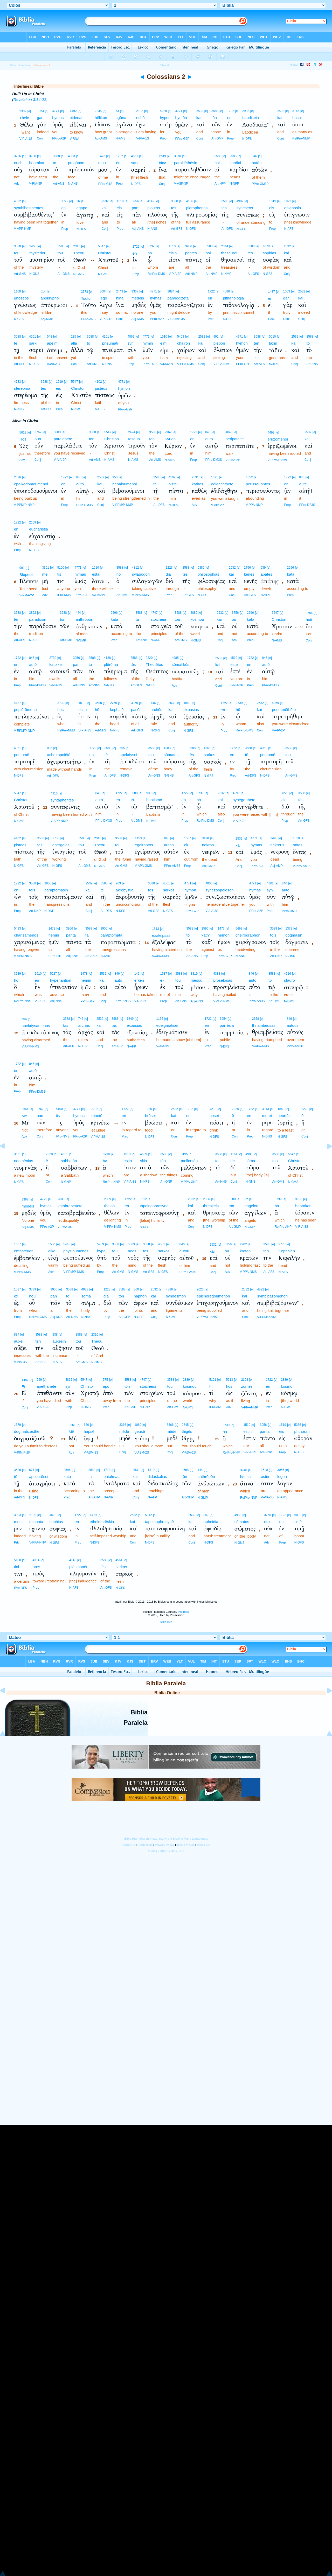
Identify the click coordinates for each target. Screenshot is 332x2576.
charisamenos (26, 935)
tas (65, 1025)
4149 (150, 201)
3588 (214, 111)
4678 (266, 246)
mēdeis (138, 298)
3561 (17, 1154)
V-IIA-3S (40, 1001)
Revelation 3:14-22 (29, 99)
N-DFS (247, 139)
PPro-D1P (56, 956)
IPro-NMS (64, 595)
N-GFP (138, 1317)
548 (49, 336)
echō (140, 117)
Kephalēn (287, 1251)
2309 (22, 111)
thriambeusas (263, 1025)
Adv (16, 183)
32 (246, 1199)
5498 (239, 928)
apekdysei (128, 754)
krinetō (96, 1115)
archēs (156, 709)
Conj (40, 138)
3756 (17, 156)
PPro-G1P (225, 956)
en (229, 117)
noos (132, 1251)
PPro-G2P (182, 139)
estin (83, 709)
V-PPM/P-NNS (207, 1317)
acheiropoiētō (58, 754)
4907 (240, 201)
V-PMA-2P (232, 460)
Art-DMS (137, 820)
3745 (295, 111)
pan (135, 208)
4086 (226, 291)
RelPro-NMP (301, 138)
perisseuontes (258, 484)
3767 (38, 432)
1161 (233, 1154)
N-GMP (81, 640)
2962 (168, 432)
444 (78, 613)
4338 (216, 973)
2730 (52, 658)
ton (91, 439)
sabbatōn (69, 1160)
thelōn (109, 1206)
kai (198, 117)
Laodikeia (250, 117)
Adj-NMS (138, 319)
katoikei (56, 664)
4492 (271, 432)
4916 (54, 793)
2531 (195, 477)
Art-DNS (93, 364)
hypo (101, 1251)
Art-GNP (166, 1181)
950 (114, 477)
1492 (73, 111)
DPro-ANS (88, 319)
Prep (163, 138)
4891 (236, 793)
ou (234, 619)
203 (118, 883)
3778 (84, 292)
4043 (228, 432)
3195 (184, 1154)
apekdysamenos (36, 1025)
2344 (224, 246)
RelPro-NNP (111, 1182)
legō (103, 298)
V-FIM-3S (98, 595)
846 (254, 156)
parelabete (63, 439)
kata (290, 574)
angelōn (251, 1206)
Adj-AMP (277, 866)
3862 (32, 613)
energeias (61, 845)
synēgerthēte (244, 800)
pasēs (136, 709)
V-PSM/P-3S (176, 319)
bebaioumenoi (124, 484)
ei (269, 298)
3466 (32, 246)
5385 (201, 567)
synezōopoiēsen (219, 890)
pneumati (110, 343)
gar (40, 117)
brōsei (150, 1115)
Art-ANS (58, 183)
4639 (143, 1154)
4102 (98, 381)
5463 (180, 336)
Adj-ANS (138, 229)
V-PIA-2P (236, 685)
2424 (131, 432)
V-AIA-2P (60, 460)
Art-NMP (212, 274)
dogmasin (293, 935)
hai (217, 162)
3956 (135, 201)
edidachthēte (222, 484)
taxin (273, 343)
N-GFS (191, 229)
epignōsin (292, 208)
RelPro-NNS (22, 1001)
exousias (191, 709)
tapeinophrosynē (154, 1206)
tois (32, 890)
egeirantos (144, 845)
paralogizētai (179, 298)
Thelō (24, 118)
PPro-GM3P (260, 184)
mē (44, 574)
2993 (245, 111)
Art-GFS (176, 229)
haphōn (140, 1296)
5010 (272, 336)
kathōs (197, 484)
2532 (199, 111)
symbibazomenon (272, 1296)
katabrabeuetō (70, 1206)
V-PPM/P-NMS (73, 1272)
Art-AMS (95, 460)
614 (43, 291)
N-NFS (115, 730)
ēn (37, 980)
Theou (78, 253)
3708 (32, 156)
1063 (40, 111)
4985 (175, 658)
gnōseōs (21, 298)
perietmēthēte (284, 709)
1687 (17, 1244)
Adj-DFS (53, 776)
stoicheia (158, 619)
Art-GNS (20, 274)
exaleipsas (161, 935)
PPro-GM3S (187, 1272)
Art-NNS (94, 685)
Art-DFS (19, 364)
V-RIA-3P (35, 183)
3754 (309, 613)
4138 (107, 658)
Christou (105, 253)
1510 (172, 246)
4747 (154, 613)
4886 (169, 1289)
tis (59, 574)
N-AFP (82, 1046)
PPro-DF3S (307, 505)
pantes (191, 253)
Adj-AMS (101, 138)
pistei (173, 484)
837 (16, 1334)
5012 (143, 1199)
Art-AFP (68, 1046)
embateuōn (23, 1251)
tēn (256, 343)
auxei (18, 1341)
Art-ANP (141, 640)
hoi (208, 253)
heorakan (37, 162)
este (234, 664)
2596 (290, 567)
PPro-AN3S (123, 1001)
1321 (214, 477)
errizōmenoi (278, 439)
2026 (17, 477)
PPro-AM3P (295, 1046)
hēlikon (101, 117)
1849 (187, 703)
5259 (100, 1244)
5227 (53, 973)
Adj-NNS (79, 685)
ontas (297, 845)
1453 (138, 838)
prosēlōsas (222, 980)
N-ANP (155, 640)
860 (136, 1289)
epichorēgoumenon (213, 1296)
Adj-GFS (250, 595)
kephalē (117, 709)
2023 (200, 1289)
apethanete (46, 1386)
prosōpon (76, 162)
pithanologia (233, 298)
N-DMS (151, 821)
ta (137, 619)
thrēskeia (211, 1206)
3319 (194, 973)
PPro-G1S (105, 184)
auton (169, 845)
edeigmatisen (167, 1025)
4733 (17, 381)
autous (292, 1025)
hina (162, 163)
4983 (167, 748)
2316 (76, 246)
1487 (271, 292)
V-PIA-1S (25, 139)
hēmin (54, 935)
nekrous (277, 845)
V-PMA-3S (98, 1137)
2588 (233, 156)
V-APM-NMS (23, 956)
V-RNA (74, 139)
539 (263, 567)
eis (119, 208)
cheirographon (248, 935)
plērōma (111, 664)
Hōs (22, 439)
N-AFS (289, 229)
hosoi (297, 117)
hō (150, 253)
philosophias (208, 574)
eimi (164, 343)
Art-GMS (64, 274)
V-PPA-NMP (254, 505)
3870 (177, 156)
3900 (47, 883)
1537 (187, 838)
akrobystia (124, 890)
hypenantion (60, 980)
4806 (208, 883)
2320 (149, 658)
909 (148, 793)
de (232, 1160)
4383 (71, 156)
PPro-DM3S (213, 460)
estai (96, 574)
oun (37, 439)
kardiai (235, 162)
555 (122, 748)
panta (71, 935)
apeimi (52, 343)
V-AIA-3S (211, 911)
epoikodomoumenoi (31, 484)
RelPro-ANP (283, 1226)
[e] (29, 111)
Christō (86, 1386)
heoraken (303, 1206)
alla (74, 343)
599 (39, 1379)
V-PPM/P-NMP (24, 505)
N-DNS (107, 364)
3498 (205, 838)
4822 (17, 201)
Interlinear (25, 65)
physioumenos (75, 1251)
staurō (289, 980)
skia (143, 1160)
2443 (162, 156)
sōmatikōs (180, 664)
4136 (189, 201)
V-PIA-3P (175, 274)
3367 (135, 291)
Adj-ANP (72, 956)
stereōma (22, 388)
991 (216, 336)
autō (209, 439)
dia (168, 574)
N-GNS (34, 274)
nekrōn (208, 845)
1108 (17, 291)
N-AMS (120, 138)
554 (24, 1019)
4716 (287, 973)
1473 (101, 156)
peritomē (21, 754)
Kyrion (170, 439)
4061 (17, 748)
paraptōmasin (56, 890)
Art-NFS (100, 730)
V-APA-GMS (143, 866)
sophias (269, 253)
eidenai (76, 117)
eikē (52, 1251)
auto (118, 980)
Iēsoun (134, 439)
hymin (148, 343)
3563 (131, 1244)
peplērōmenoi (26, 709)
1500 (51, 1244)
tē (15, 343)
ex (16, 1296)
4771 (55, 111)
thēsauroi (229, 253)
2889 (193, 613)
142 (137, 973)
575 (105, 1379)
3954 (223, 1019)
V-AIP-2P (217, 505)
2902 (243, 1244)
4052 (249, 477)
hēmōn (224, 935)
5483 (17, 928)
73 (117, 111)
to (54, 162)
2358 (255, 1019)
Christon (78, 388)
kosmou (197, 619)
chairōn (183, 343)
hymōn (181, 117)
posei (214, 1115)
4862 (130, 336)
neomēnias (23, 1160)
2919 (94, 1109)
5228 (163, 111)
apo (106, 1386)
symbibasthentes (28, 208)
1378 (288, 928)
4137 (17, 703)
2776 (113, 703)
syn (130, 343)
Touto (86, 298)
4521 (64, 1154)
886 (49, 748)
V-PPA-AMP (301, 866)
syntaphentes (62, 800)
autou (184, 1251)
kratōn (245, 1251)
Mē (24, 1116)
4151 (105, 336)
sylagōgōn (141, 574)
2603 (61, 1199)
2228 (235, 1109)
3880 (57, 432)
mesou (196, 980)
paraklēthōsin (185, 162)
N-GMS (78, 274)
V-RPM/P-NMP (278, 460)
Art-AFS (259, 364)
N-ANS (73, 183)
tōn (214, 117)
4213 (213, 1109)
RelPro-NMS (66, 730)
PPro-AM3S (172, 866)
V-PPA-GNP (189, 1182)
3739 (151, 246)
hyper (165, 117)
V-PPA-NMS (185, 364)
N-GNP (66, 1182)
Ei (23, 1386)
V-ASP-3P (181, 183)
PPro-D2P (150, 364)
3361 (45, 567)
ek (186, 845)
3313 (265, 1109)
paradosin (37, 619)
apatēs (266, 574)
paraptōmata (111, 935)
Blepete (26, 574)
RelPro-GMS (38, 1317)
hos (60, 709)
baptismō (154, 800)
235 (73, 336)
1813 (155, 929)
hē (97, 709)
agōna (120, 117)
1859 (281, 1109)
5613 (22, 432)
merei (267, 1115)
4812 (135, 567)
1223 (169, 567)
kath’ (206, 935)
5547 (101, 246)
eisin (173, 253)
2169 (32, 522)
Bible (13, 65)
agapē (82, 208)
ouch (18, 162)
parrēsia (227, 1025)
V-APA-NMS (160, 956)
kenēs (249, 574)
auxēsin (59, 1341)
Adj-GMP (208, 866)
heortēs (284, 1115)
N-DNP (49, 911)
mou (102, 162)
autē (303, 484)
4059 (275, 703)
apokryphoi (49, 298)
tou (16, 253)
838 (55, 1334)
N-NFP (234, 183)
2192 (139, 111)
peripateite (234, 439)
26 (78, 201)
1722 (230, 111)
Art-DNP (35, 911)
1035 (148, 1109)
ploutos (153, 208)
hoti (309, 619)
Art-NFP (220, 183)
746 (153, 703)
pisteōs (101, 388)
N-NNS (109, 685)
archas (84, 1025)
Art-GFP (124, 1317)
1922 (287, 201)
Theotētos (154, 664)
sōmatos (171, 754)
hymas (58, 117)
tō (88, 343)
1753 (55, 838)
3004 (103, 291)
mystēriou (37, 253)
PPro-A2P (59, 138)
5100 (60, 567)
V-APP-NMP (22, 229)
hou (32, 1296)
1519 (120, 201)
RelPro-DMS (156, 274)
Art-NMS (122, 595)
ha (105, 1161)
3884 (171, 291)
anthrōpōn (84, 619)
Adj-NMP (191, 274)
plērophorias (197, 208)
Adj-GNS (197, 1001)
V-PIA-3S (55, 685)
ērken (139, 980)
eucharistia (38, 529)
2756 (247, 567)
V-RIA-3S (140, 1001)
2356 (206, 1199)
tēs (173, 208)
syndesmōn (176, 1296)
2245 (98, 111)
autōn (257, 162)
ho (118, 574)
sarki (135, 162)
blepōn (219, 343)
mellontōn (189, 1160)
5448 (66, 1244)
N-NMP (226, 274)
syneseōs (245, 208)
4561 (134, 156)
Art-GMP (217, 138)
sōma (250, 1160)
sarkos (209, 754)
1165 (159, 1019)
